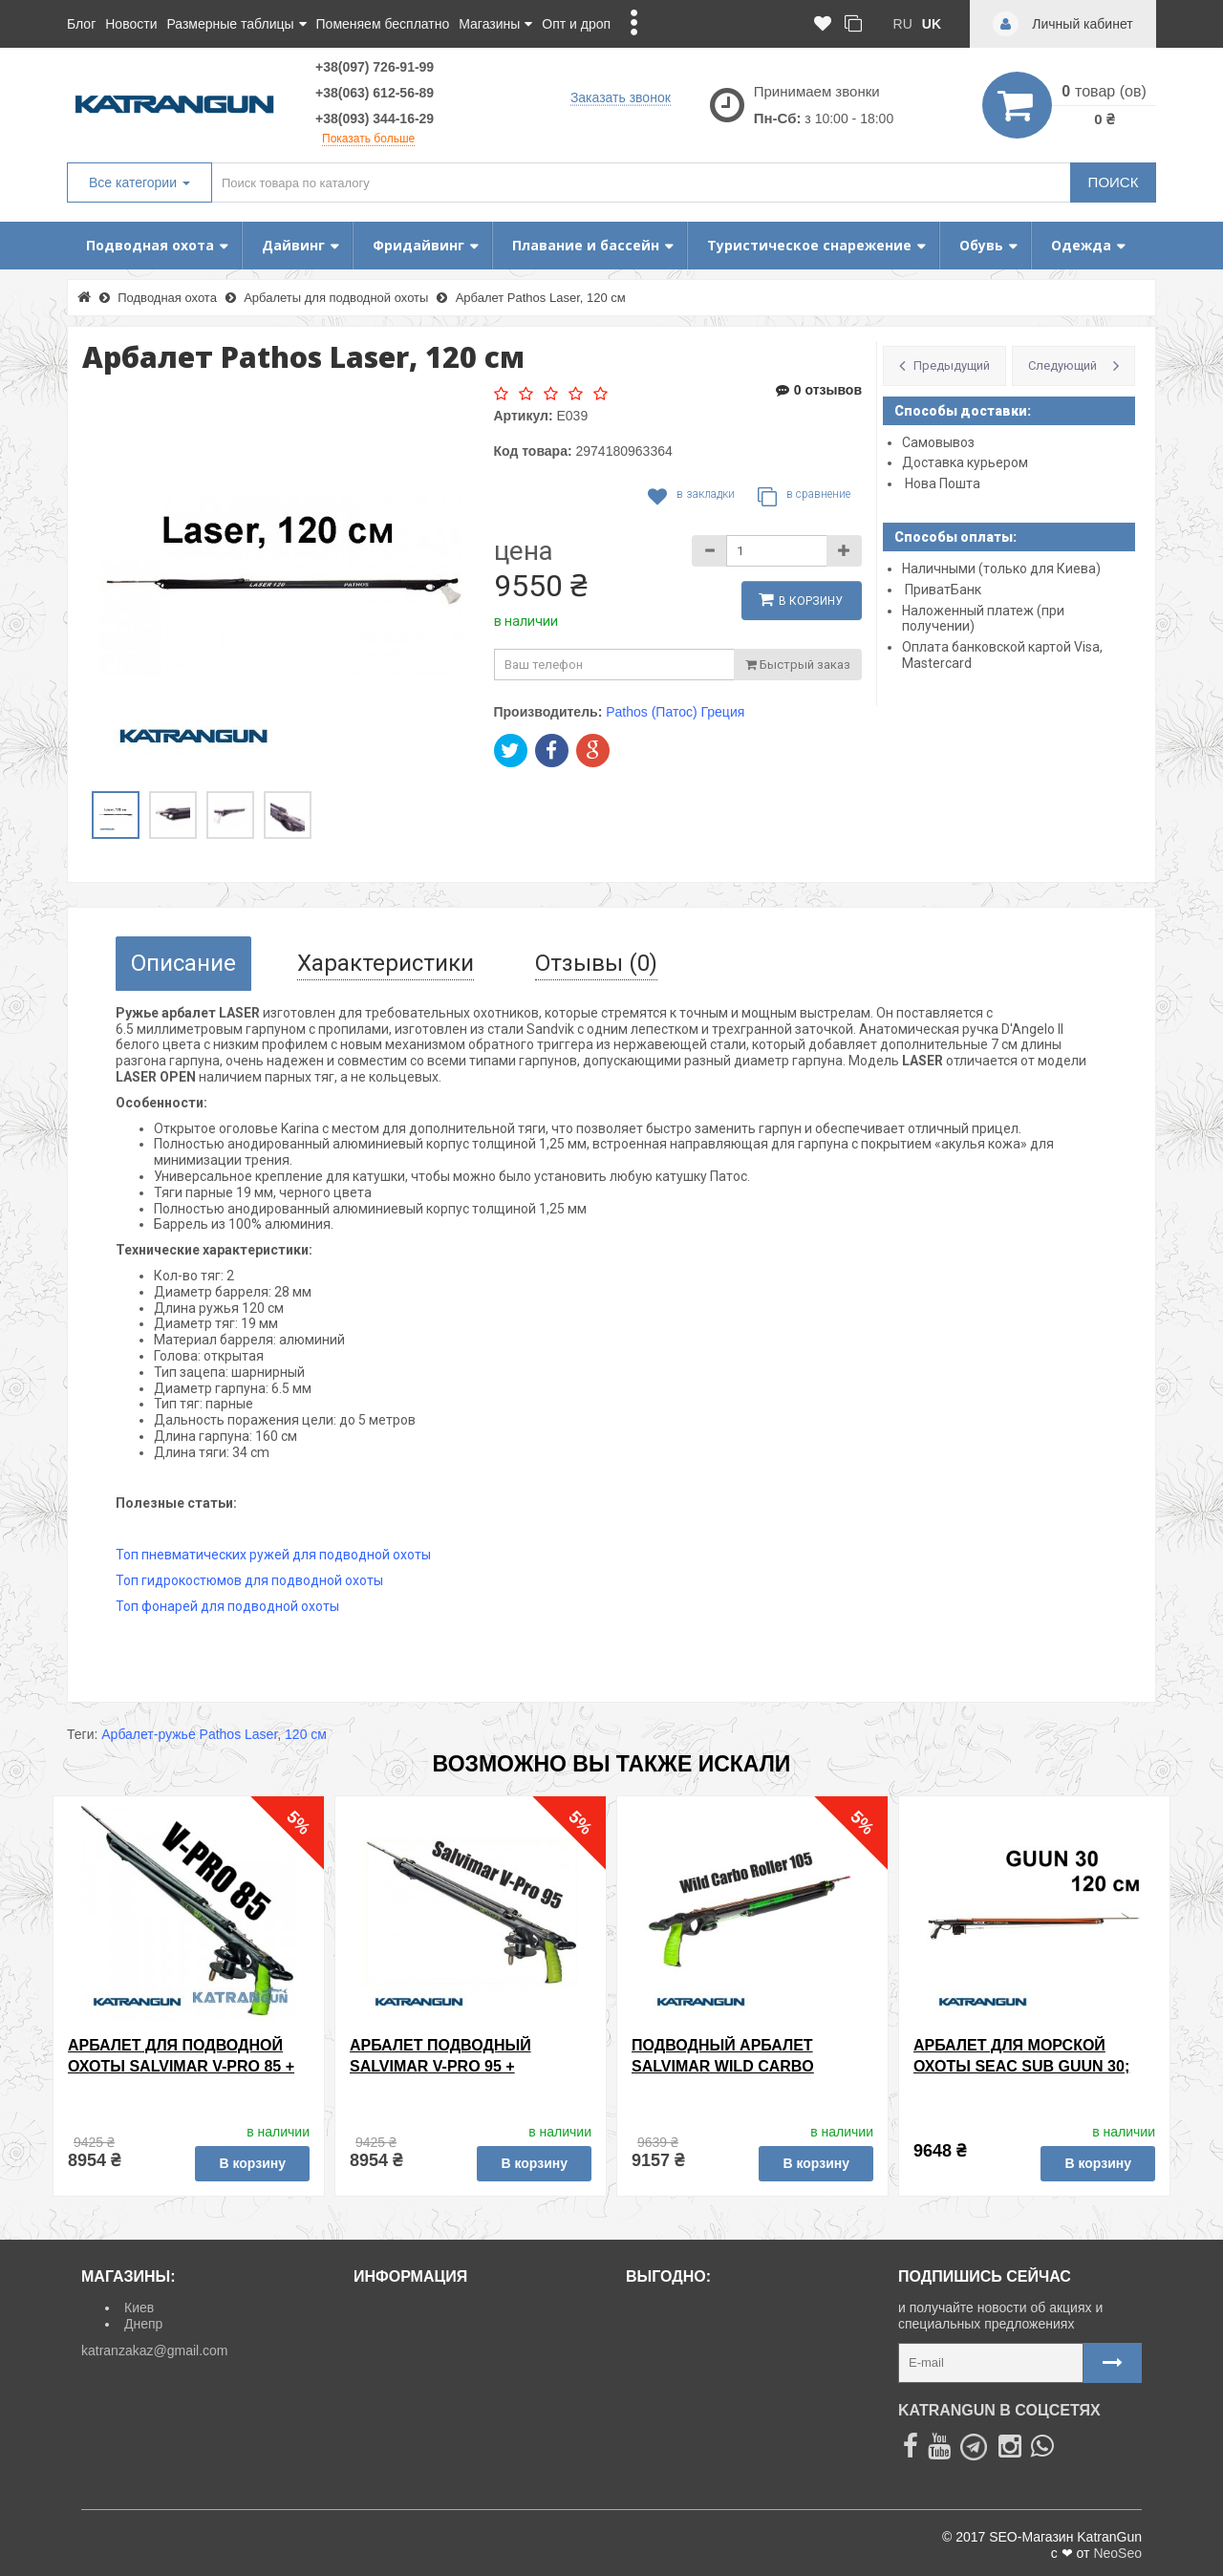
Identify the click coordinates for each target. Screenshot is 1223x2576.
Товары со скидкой (691, 2307)
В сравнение (804, 496)
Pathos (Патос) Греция (675, 711)
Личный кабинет (411, 2350)
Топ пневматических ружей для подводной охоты (273, 1554)
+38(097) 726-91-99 (374, 67)
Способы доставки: (962, 411)
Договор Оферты (414, 2414)
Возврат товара (409, 2328)
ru (902, 24)
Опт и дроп (576, 24)
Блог (81, 24)
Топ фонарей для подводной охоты (227, 1606)
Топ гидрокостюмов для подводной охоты (249, 1580)
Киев (139, 2307)
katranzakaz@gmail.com (154, 2350)
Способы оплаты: (955, 537)
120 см (306, 1734)
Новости (131, 24)
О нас (378, 2393)
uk (931, 24)
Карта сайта (398, 2371)
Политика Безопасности (435, 2436)
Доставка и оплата (418, 2307)
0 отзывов (819, 389)
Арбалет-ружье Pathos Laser (189, 1734)
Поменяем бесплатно (383, 24)
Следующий (1062, 365)
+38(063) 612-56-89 (374, 92)
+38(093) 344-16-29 (374, 118)
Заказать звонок (620, 96)
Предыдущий (951, 365)
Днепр (143, 2323)
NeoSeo (1117, 2553)
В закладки (691, 496)
